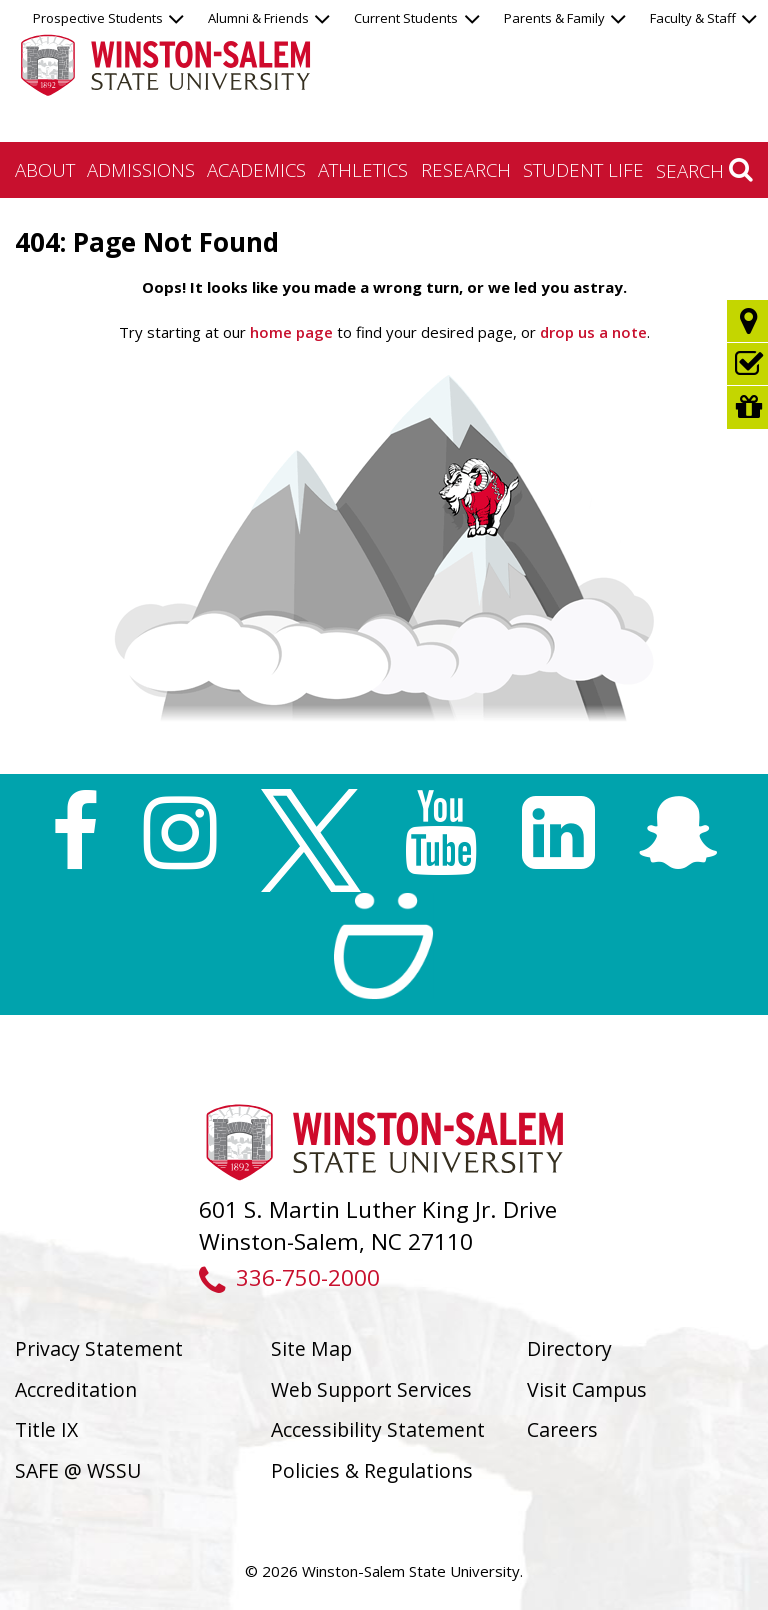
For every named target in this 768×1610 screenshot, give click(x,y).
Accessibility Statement (378, 1429)
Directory (569, 1348)
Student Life (583, 169)
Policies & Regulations (372, 1470)
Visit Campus (587, 1389)
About (45, 169)
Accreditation (76, 1389)
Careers (562, 1429)
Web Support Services (371, 1389)
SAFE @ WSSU (78, 1470)
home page (291, 332)
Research (466, 169)
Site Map (311, 1348)
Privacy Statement (99, 1348)
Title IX (46, 1429)
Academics (256, 169)
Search (704, 170)
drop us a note (591, 332)
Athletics (363, 169)
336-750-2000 (289, 1277)
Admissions (141, 169)
